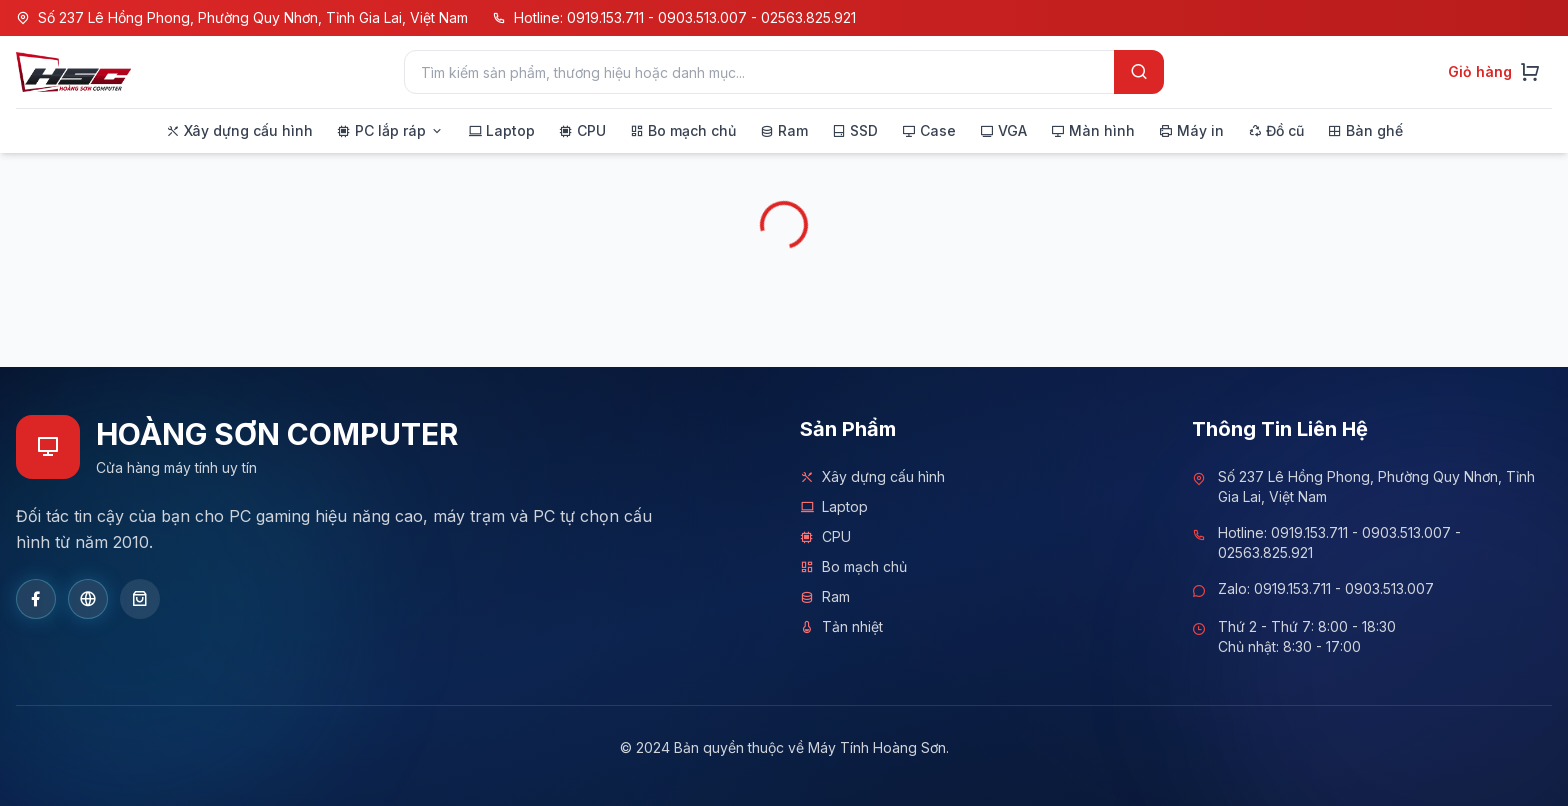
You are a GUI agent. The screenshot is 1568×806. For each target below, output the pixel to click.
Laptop (834, 507)
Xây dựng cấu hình (872, 477)
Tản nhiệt (841, 627)
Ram (825, 597)
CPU (825, 537)
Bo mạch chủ (853, 567)
